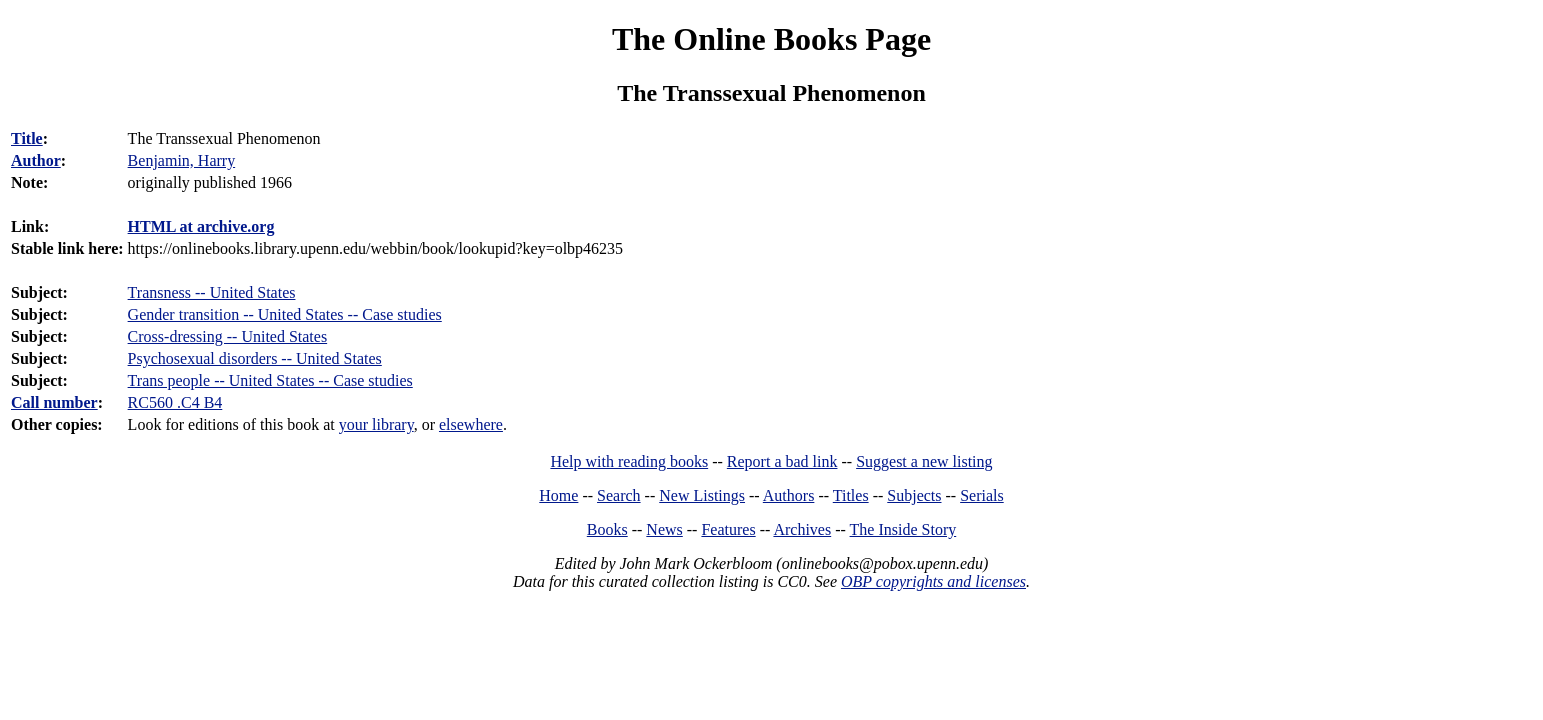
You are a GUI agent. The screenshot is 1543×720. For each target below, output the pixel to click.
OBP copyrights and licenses (933, 581)
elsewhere (471, 424)
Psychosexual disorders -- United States (255, 358)
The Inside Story (903, 529)
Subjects (914, 495)
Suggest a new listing (924, 461)
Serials (982, 495)
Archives (802, 529)
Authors (789, 495)
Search (619, 495)
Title (27, 138)
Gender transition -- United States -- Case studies (285, 314)
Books (607, 529)
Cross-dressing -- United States (228, 336)
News (664, 529)
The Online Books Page (771, 39)
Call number (54, 402)
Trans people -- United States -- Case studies (270, 380)
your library (376, 424)
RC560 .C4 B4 (175, 402)
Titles (851, 495)
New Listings (702, 495)
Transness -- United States (212, 292)
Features (728, 529)
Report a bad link (782, 461)
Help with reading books (629, 461)
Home (558, 495)
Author (36, 160)
